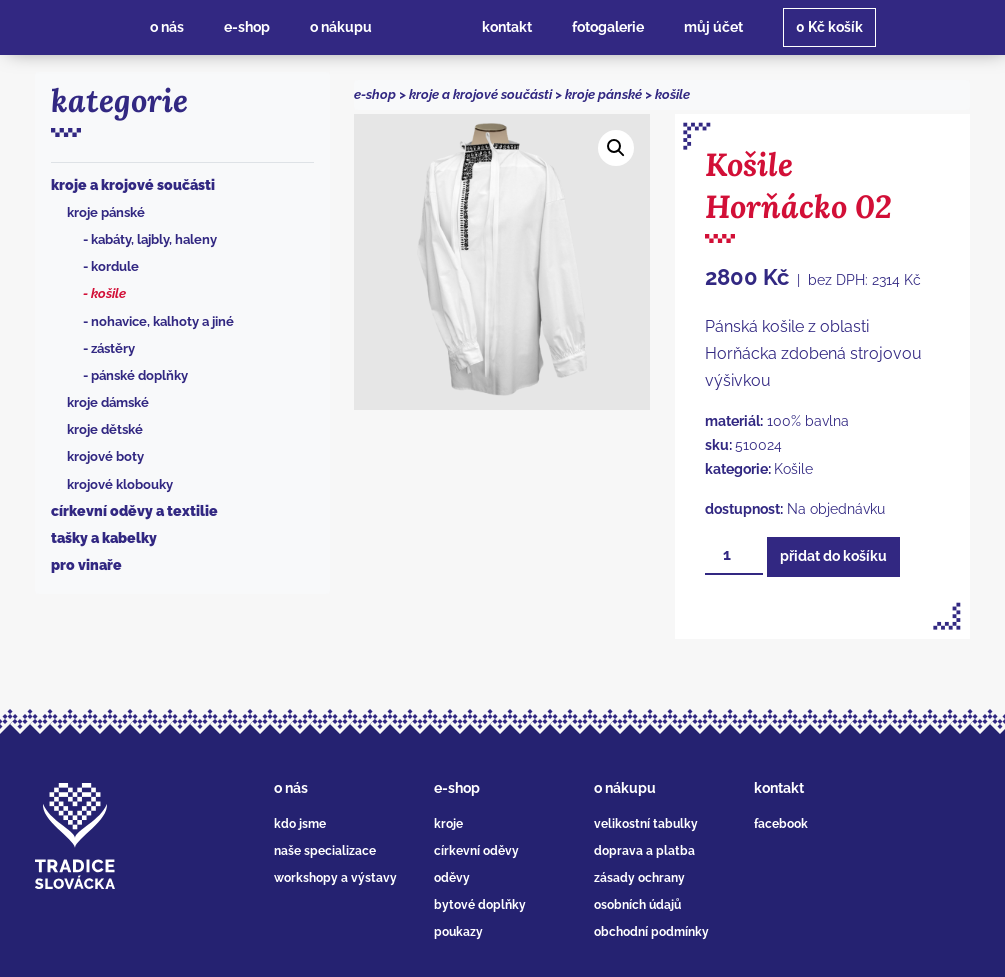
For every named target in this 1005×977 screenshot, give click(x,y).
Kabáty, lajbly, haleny (154, 239)
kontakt (779, 788)
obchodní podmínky (651, 932)
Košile (108, 293)
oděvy (452, 878)
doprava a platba (644, 851)
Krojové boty (105, 456)
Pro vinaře (86, 565)
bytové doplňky (480, 905)
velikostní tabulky (646, 824)
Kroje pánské (106, 212)
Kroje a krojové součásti (133, 185)
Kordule (115, 266)
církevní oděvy (476, 851)
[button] (616, 148)
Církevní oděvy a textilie (134, 511)
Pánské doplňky (139, 375)
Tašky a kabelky (104, 538)
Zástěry (113, 348)
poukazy (458, 932)
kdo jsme (300, 824)
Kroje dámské (108, 402)
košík (829, 27)
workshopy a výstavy (335, 878)
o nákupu (625, 788)
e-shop (375, 94)
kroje (448, 824)
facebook (781, 824)
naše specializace (325, 851)
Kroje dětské (105, 429)
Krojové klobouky (120, 484)
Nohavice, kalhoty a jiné (162, 321)
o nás (291, 788)
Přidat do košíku (833, 556)
